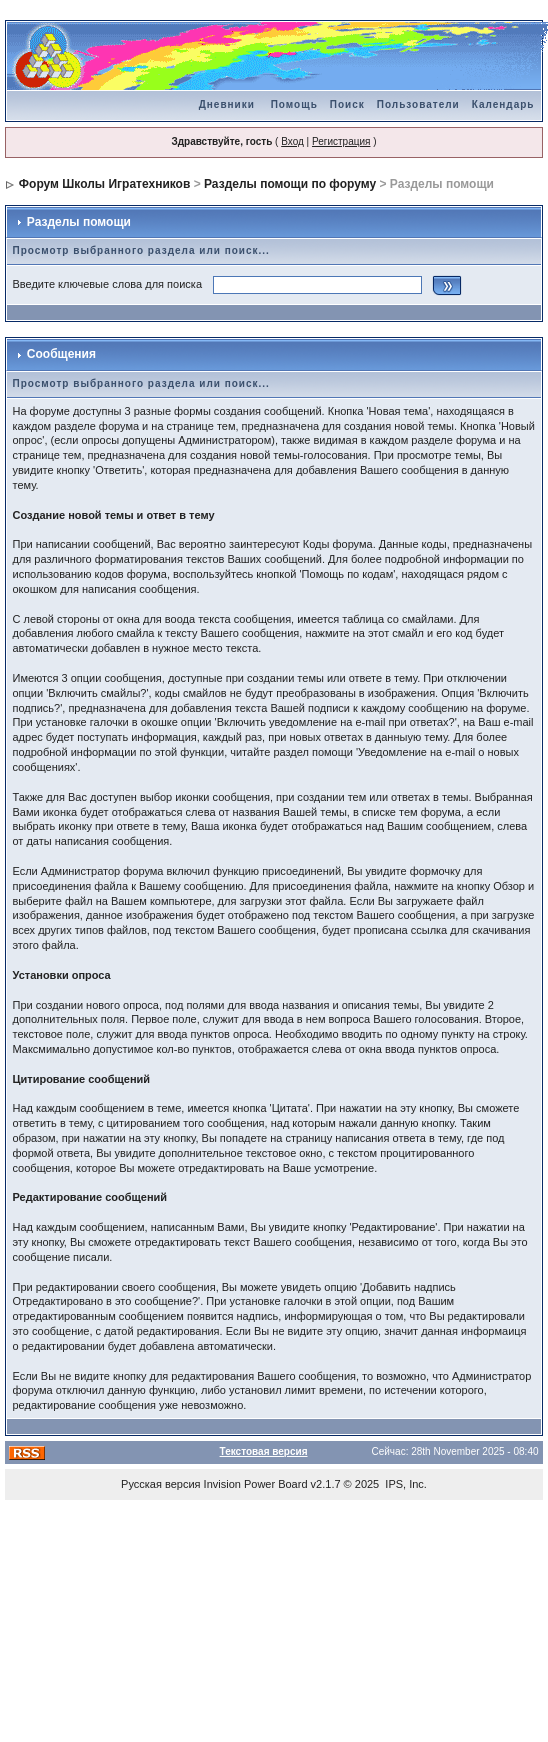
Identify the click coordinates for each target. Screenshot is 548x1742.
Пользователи (418, 104)
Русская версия (160, 1484)
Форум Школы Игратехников (105, 184)
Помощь (294, 104)
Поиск (347, 104)
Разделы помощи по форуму (290, 184)
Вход (292, 141)
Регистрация (341, 141)
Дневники (227, 104)
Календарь (503, 104)
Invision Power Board (256, 1484)
